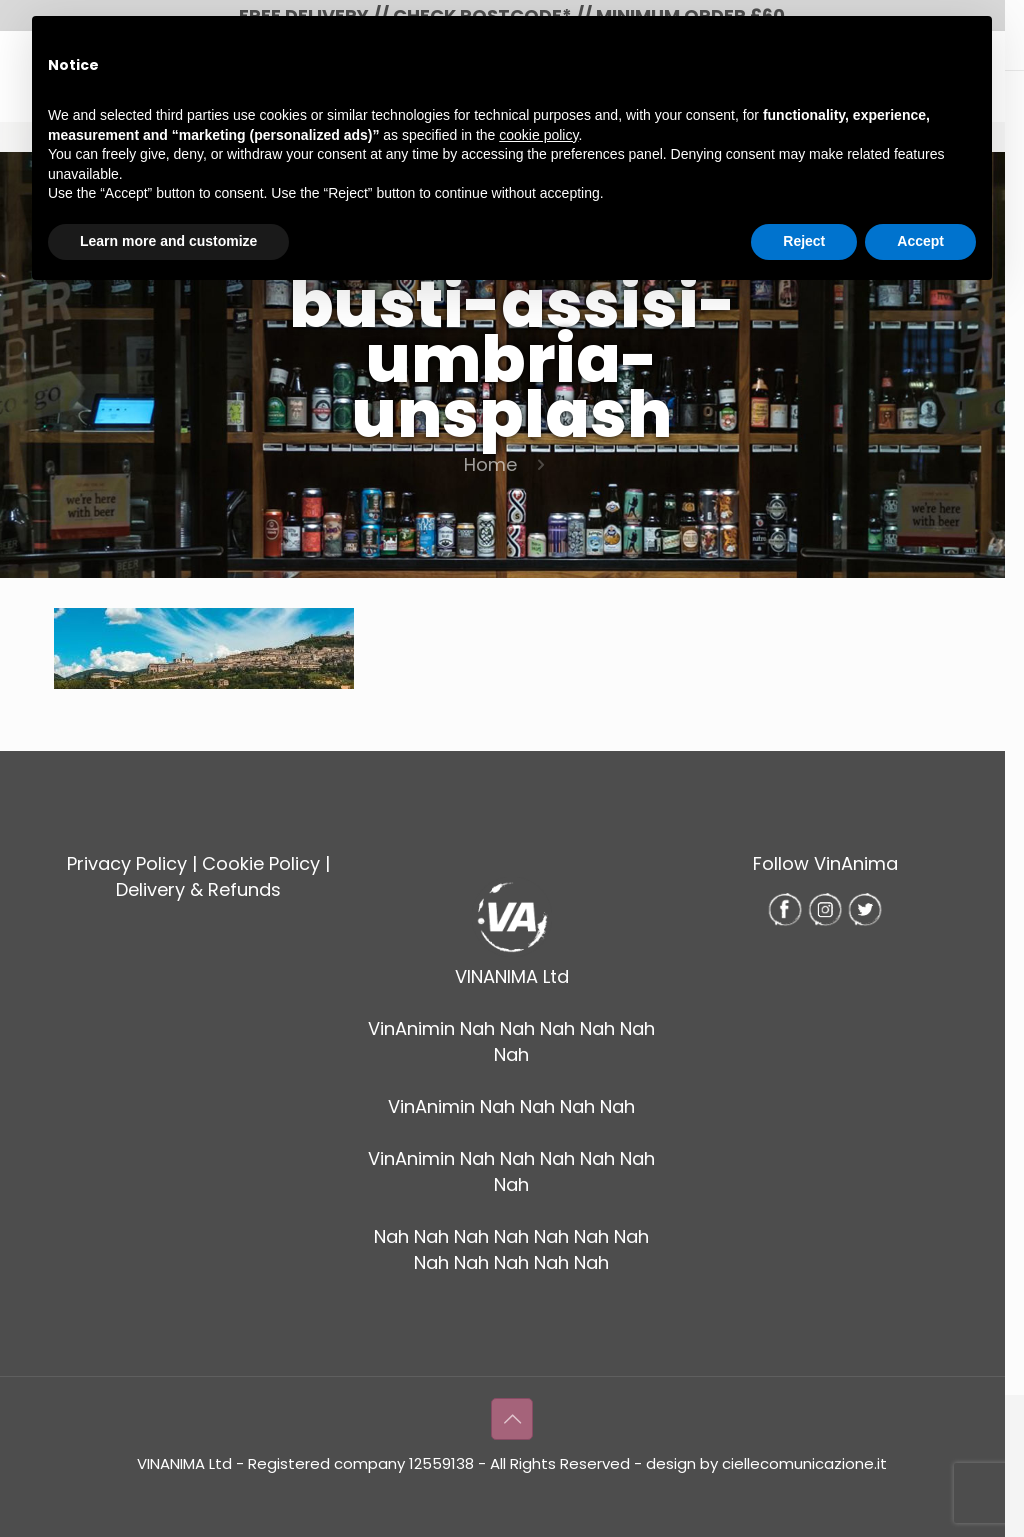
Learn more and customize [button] (168, 241)
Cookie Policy (261, 863)
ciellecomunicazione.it (804, 1463)
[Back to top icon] (512, 1419)
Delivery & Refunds (198, 889)
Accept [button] (920, 241)
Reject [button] (804, 241)
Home (490, 464)
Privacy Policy (127, 863)
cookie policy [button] (538, 135)
